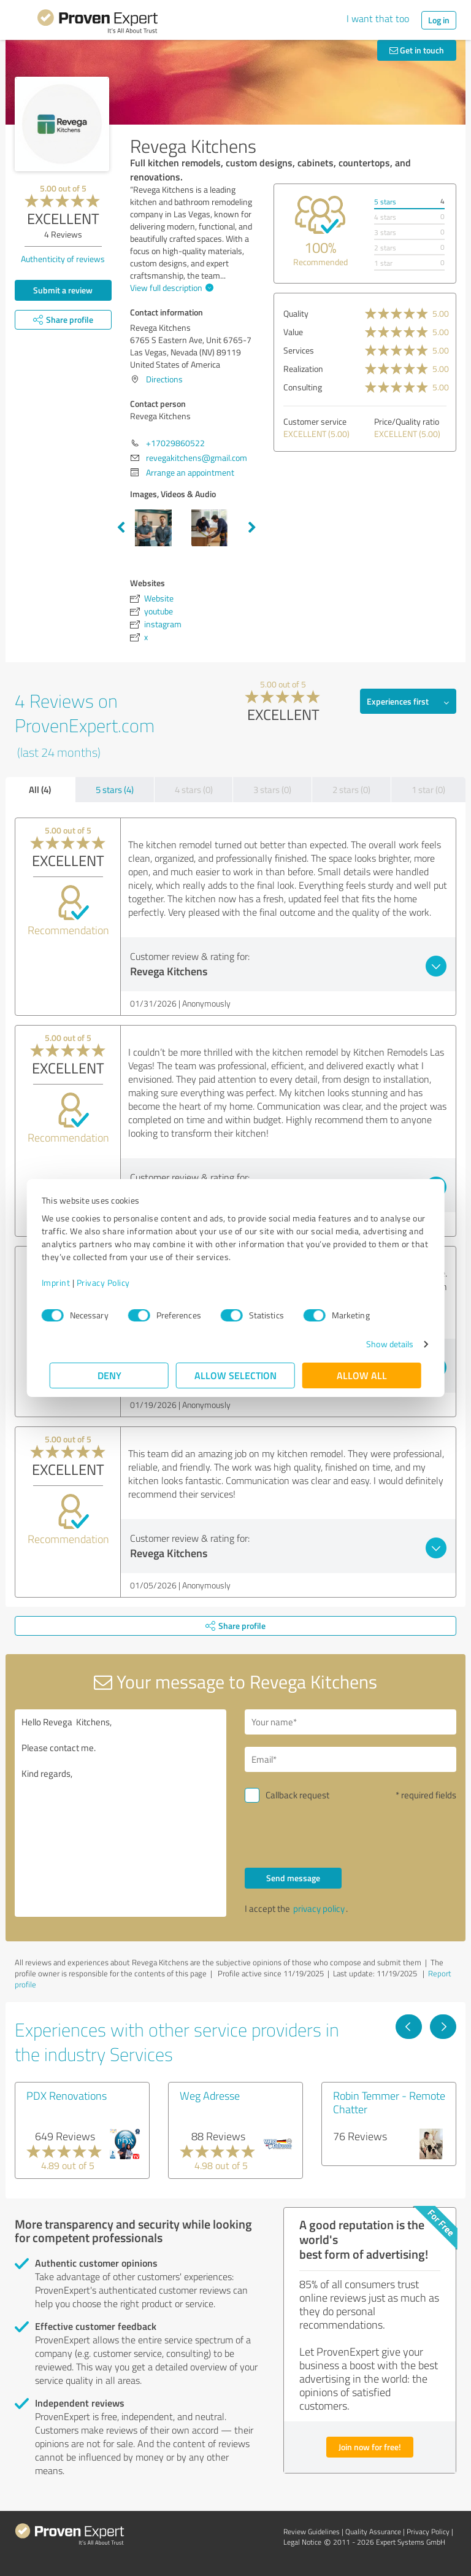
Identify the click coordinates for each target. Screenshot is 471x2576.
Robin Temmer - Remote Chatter (389, 2102)
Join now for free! (370, 2447)
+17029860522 (175, 443)
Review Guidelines (311, 2531)
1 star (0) (428, 789)
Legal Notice (302, 2542)
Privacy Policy (111, 1282)
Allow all (362, 1375)
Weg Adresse (210, 2095)
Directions (164, 379)
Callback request (297, 1795)
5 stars (385, 201)
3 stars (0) (272, 789)
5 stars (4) (115, 789)
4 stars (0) (194, 789)
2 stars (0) (351, 789)
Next (252, 528)
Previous (121, 528)
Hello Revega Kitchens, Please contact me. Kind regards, (120, 1813)
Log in (439, 20)
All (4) (40, 789)
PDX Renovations (66, 2095)
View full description (170, 287)
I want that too (378, 18)
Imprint (64, 1282)
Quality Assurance (373, 2531)
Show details (381, 1344)
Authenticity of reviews (63, 259)
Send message (293, 1878)
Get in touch (416, 50)
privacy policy (319, 1908)
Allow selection (235, 1375)
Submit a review (63, 290)
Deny (109, 1375)
